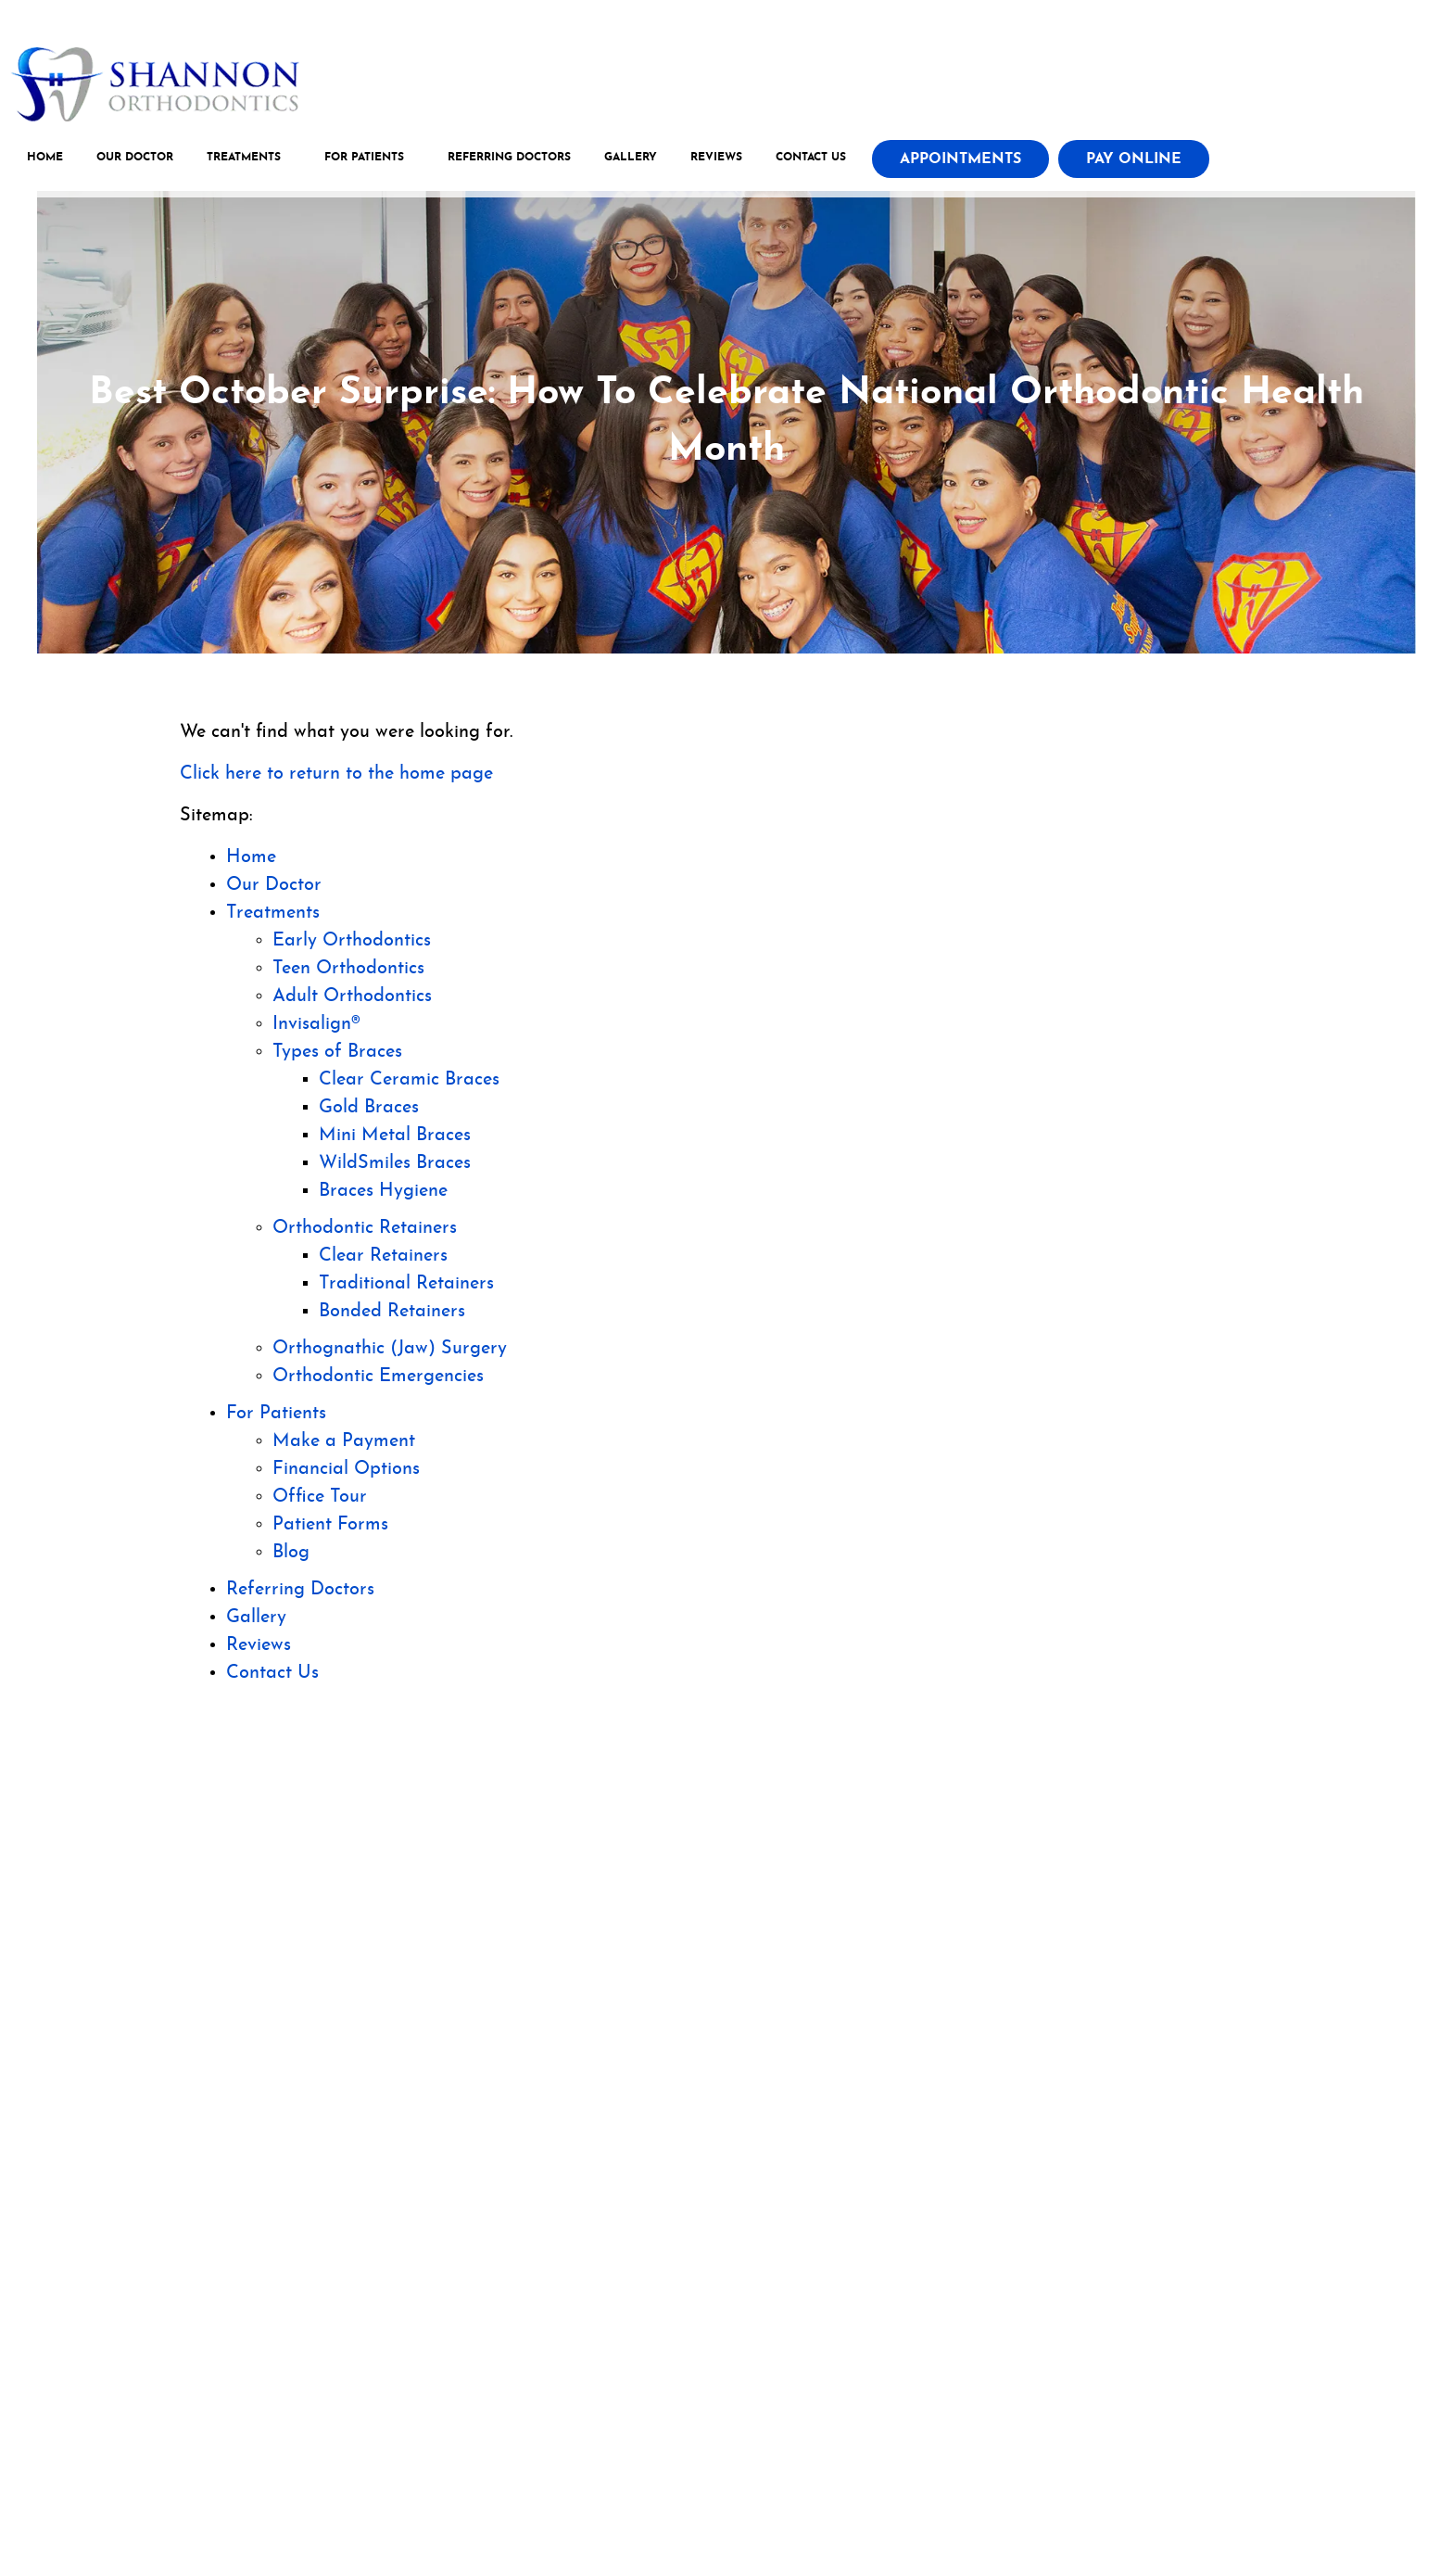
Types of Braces (337, 1052)
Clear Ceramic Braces (409, 1080)
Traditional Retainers (406, 1284)
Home (49, 161)
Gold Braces (369, 1107)
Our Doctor (138, 161)
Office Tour (319, 1497)
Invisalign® (316, 1024)
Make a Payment (343, 1441)
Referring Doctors (513, 161)
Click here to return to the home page (336, 774)
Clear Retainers (383, 1256)
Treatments (247, 161)
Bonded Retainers (392, 1311)
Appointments (964, 163)
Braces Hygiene (383, 1191)
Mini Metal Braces (395, 1135)
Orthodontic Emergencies (378, 1376)
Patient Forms (330, 1525)
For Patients (368, 161)
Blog (291, 1552)
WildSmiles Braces (395, 1163)
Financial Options (346, 1469)
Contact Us (814, 161)
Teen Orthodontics (348, 968)
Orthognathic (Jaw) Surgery (389, 1348)
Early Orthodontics (351, 941)
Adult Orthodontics (352, 996)
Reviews (720, 161)
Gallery (634, 161)
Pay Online (1137, 163)
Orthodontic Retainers (364, 1228)
